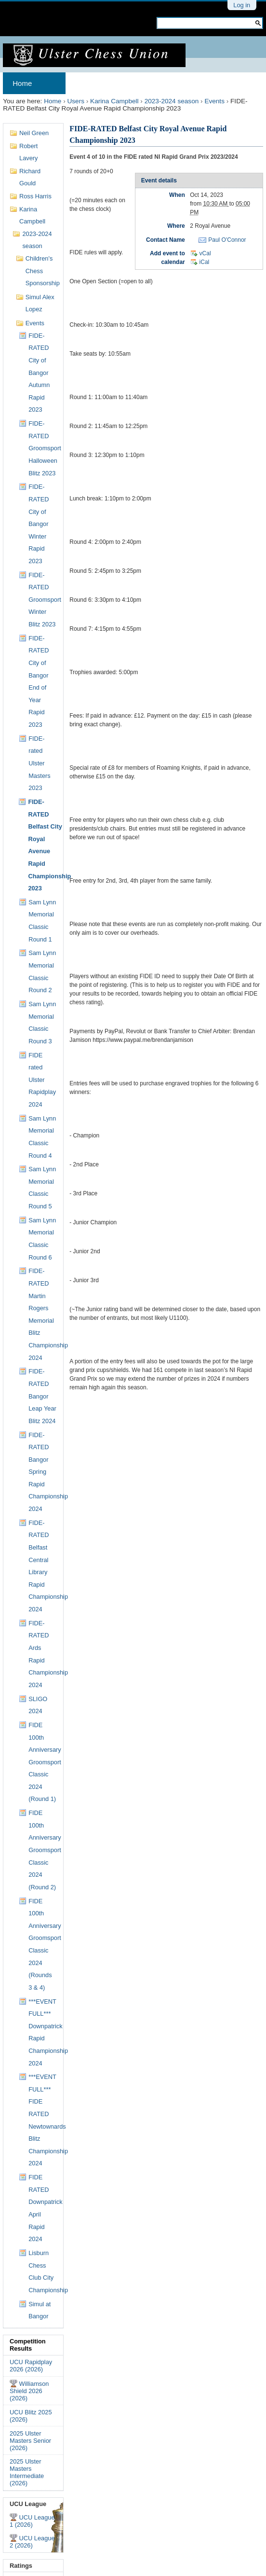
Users (75, 101)
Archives (90, 83)
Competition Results (28, 2345)
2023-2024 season (172, 101)
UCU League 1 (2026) (32, 2521)
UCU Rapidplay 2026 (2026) (31, 2365)
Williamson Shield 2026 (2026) (29, 2391)
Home (22, 83)
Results (214, 83)
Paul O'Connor (227, 239)
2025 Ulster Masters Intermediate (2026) (27, 2472)
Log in (241, 5)
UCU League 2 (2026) (32, 2541)
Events (214, 101)
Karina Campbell (114, 101)
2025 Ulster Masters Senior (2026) (30, 2440)
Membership (159, 83)
